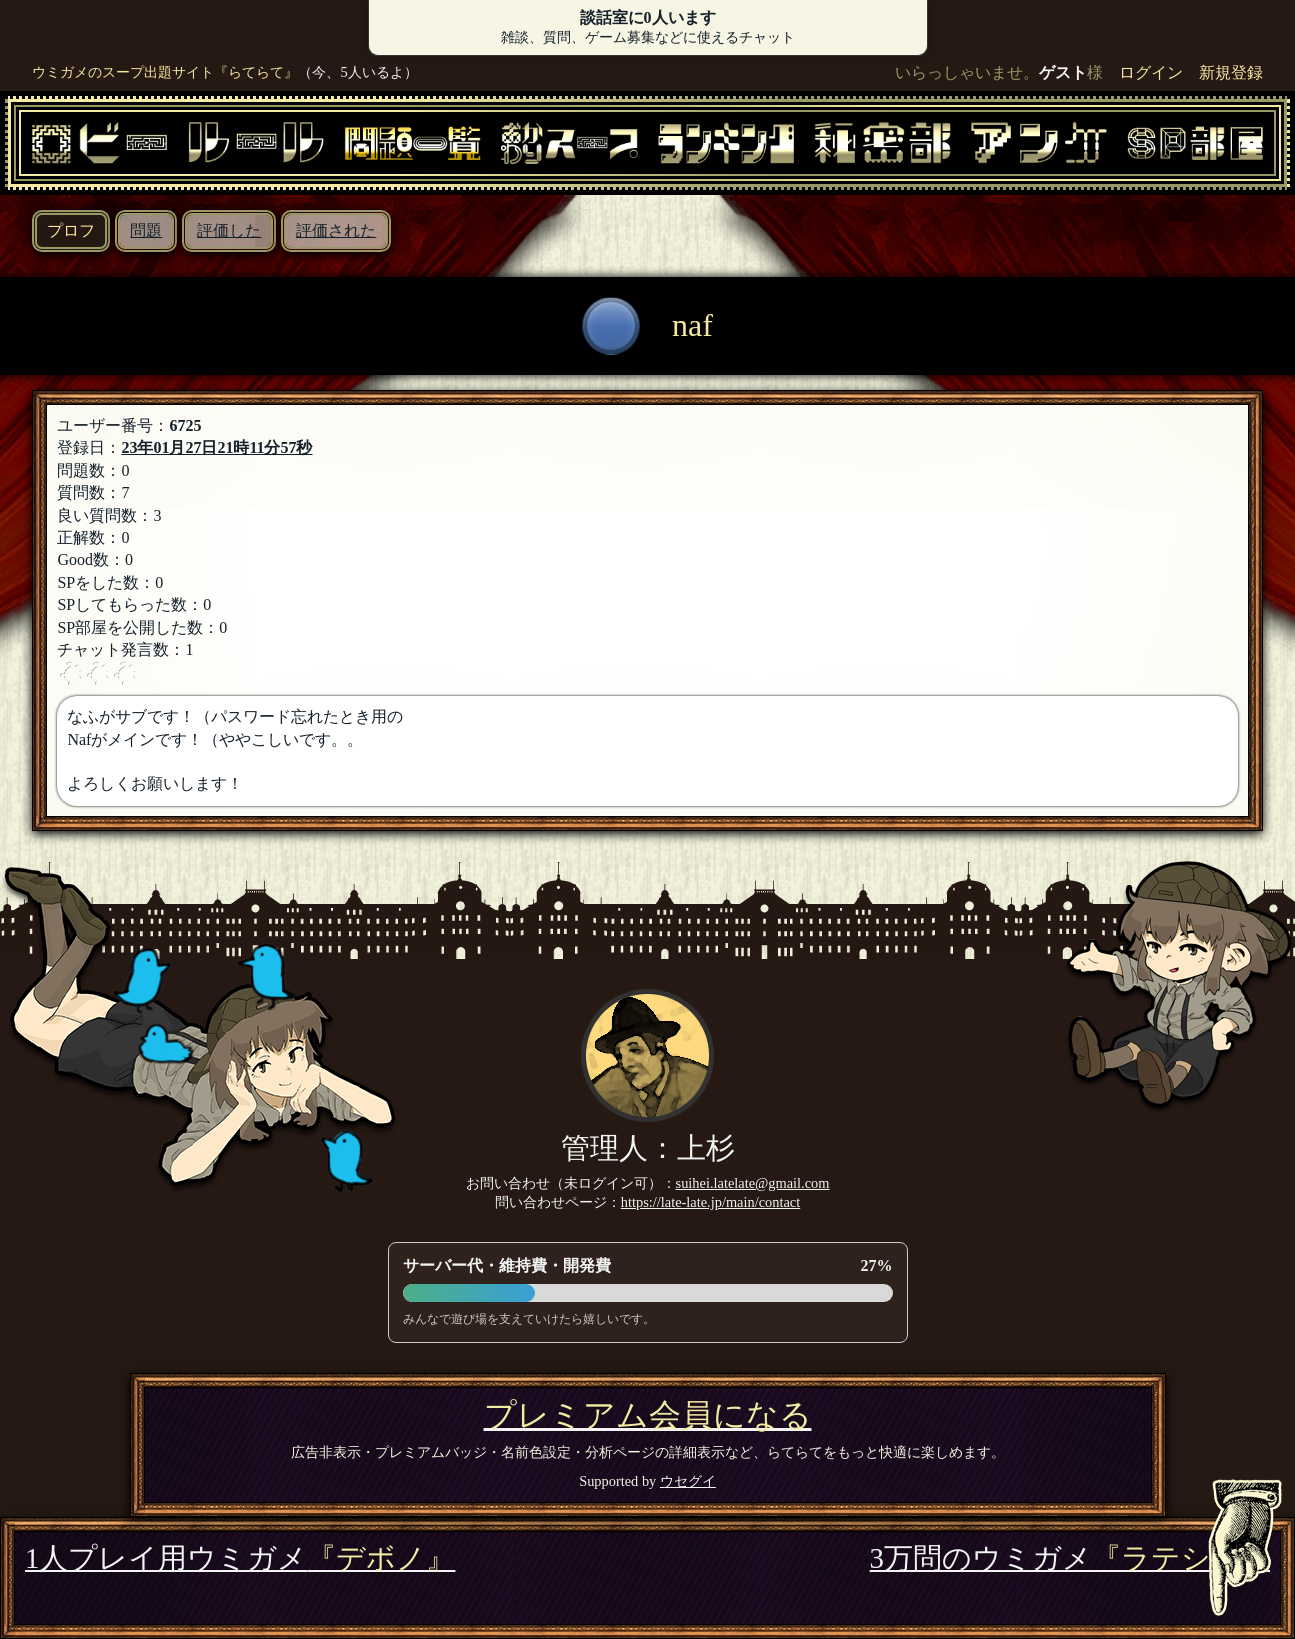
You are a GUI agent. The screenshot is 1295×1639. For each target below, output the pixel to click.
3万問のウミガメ (1070, 1558)
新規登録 (1231, 72)
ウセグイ (688, 1481)
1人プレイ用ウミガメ (240, 1558)
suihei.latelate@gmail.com (753, 1183)
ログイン (1151, 72)
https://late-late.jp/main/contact (710, 1202)
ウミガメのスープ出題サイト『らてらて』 (165, 72)
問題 (146, 230)
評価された (336, 230)
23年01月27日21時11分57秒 (216, 447)
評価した (229, 230)
